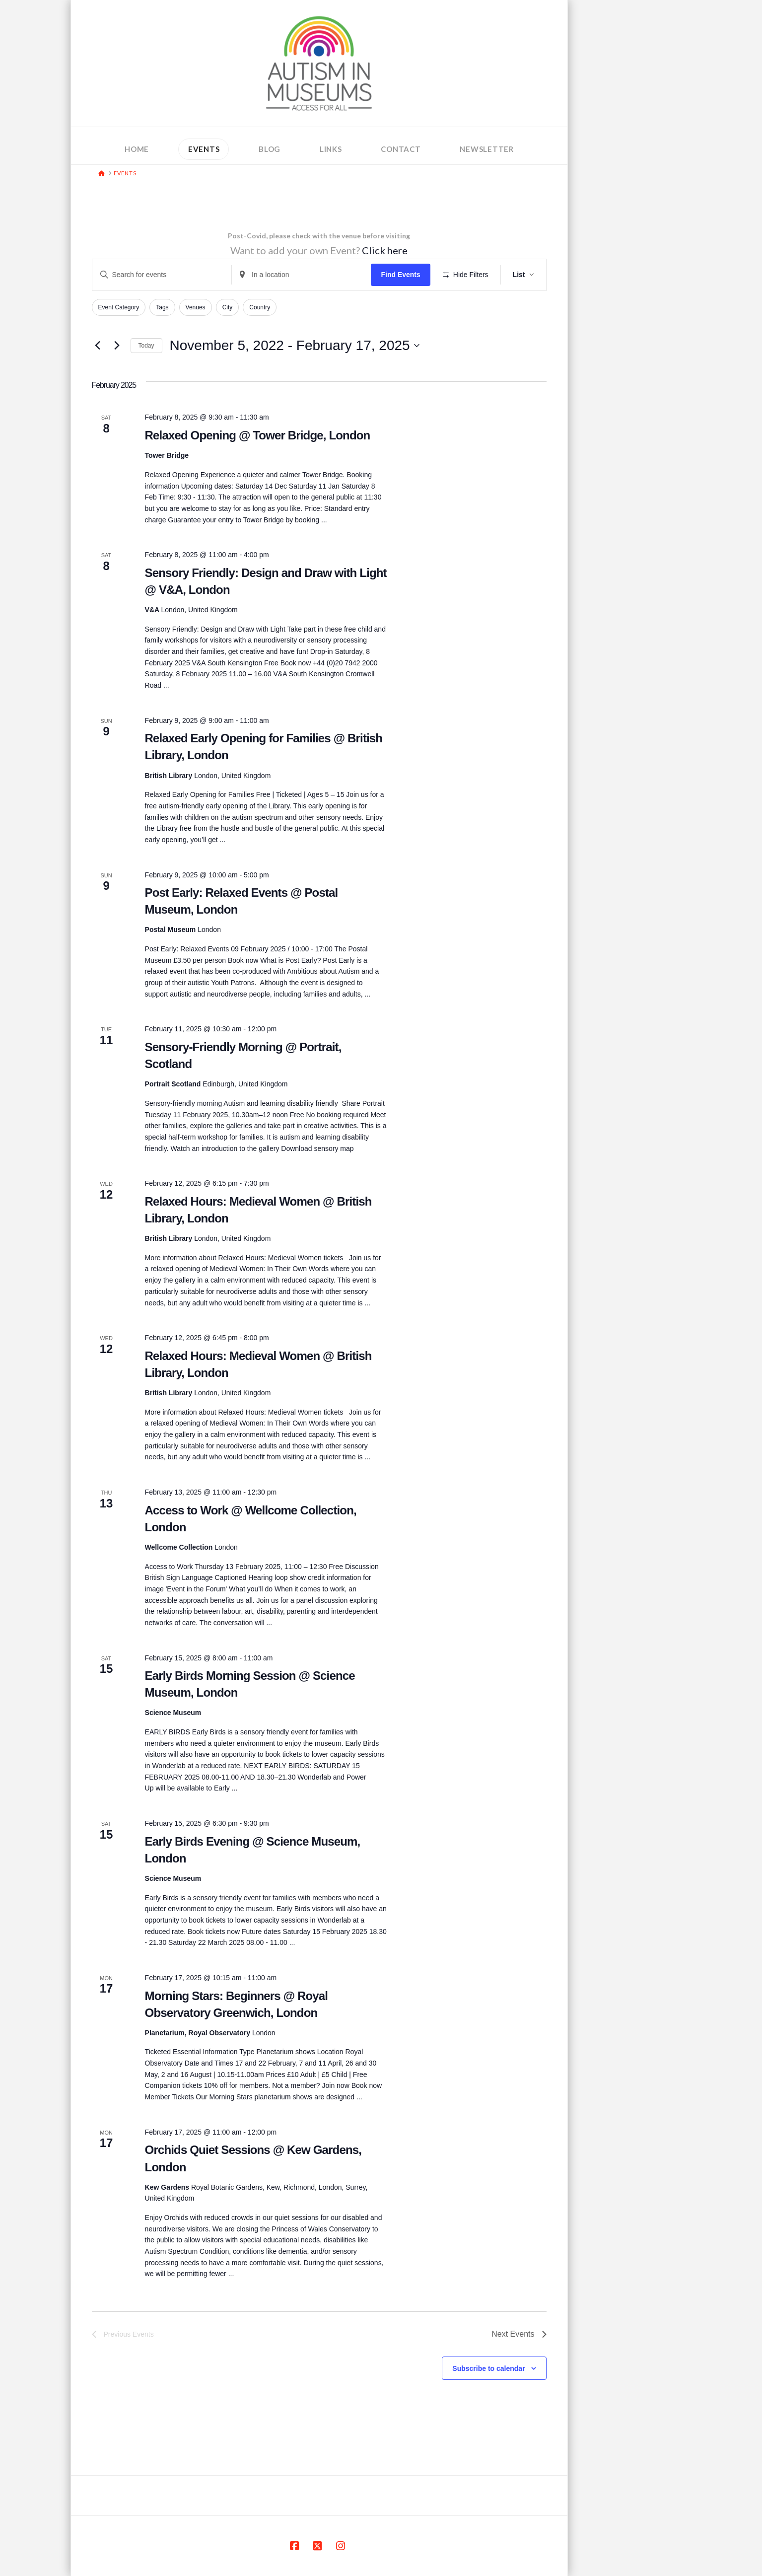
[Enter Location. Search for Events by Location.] (301, 274)
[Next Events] (117, 346)
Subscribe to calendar (488, 2368)
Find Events (400, 275)
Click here (385, 250)
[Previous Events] (98, 346)
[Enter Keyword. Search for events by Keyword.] (161, 274)
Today (146, 345)
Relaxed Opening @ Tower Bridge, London (257, 435)
